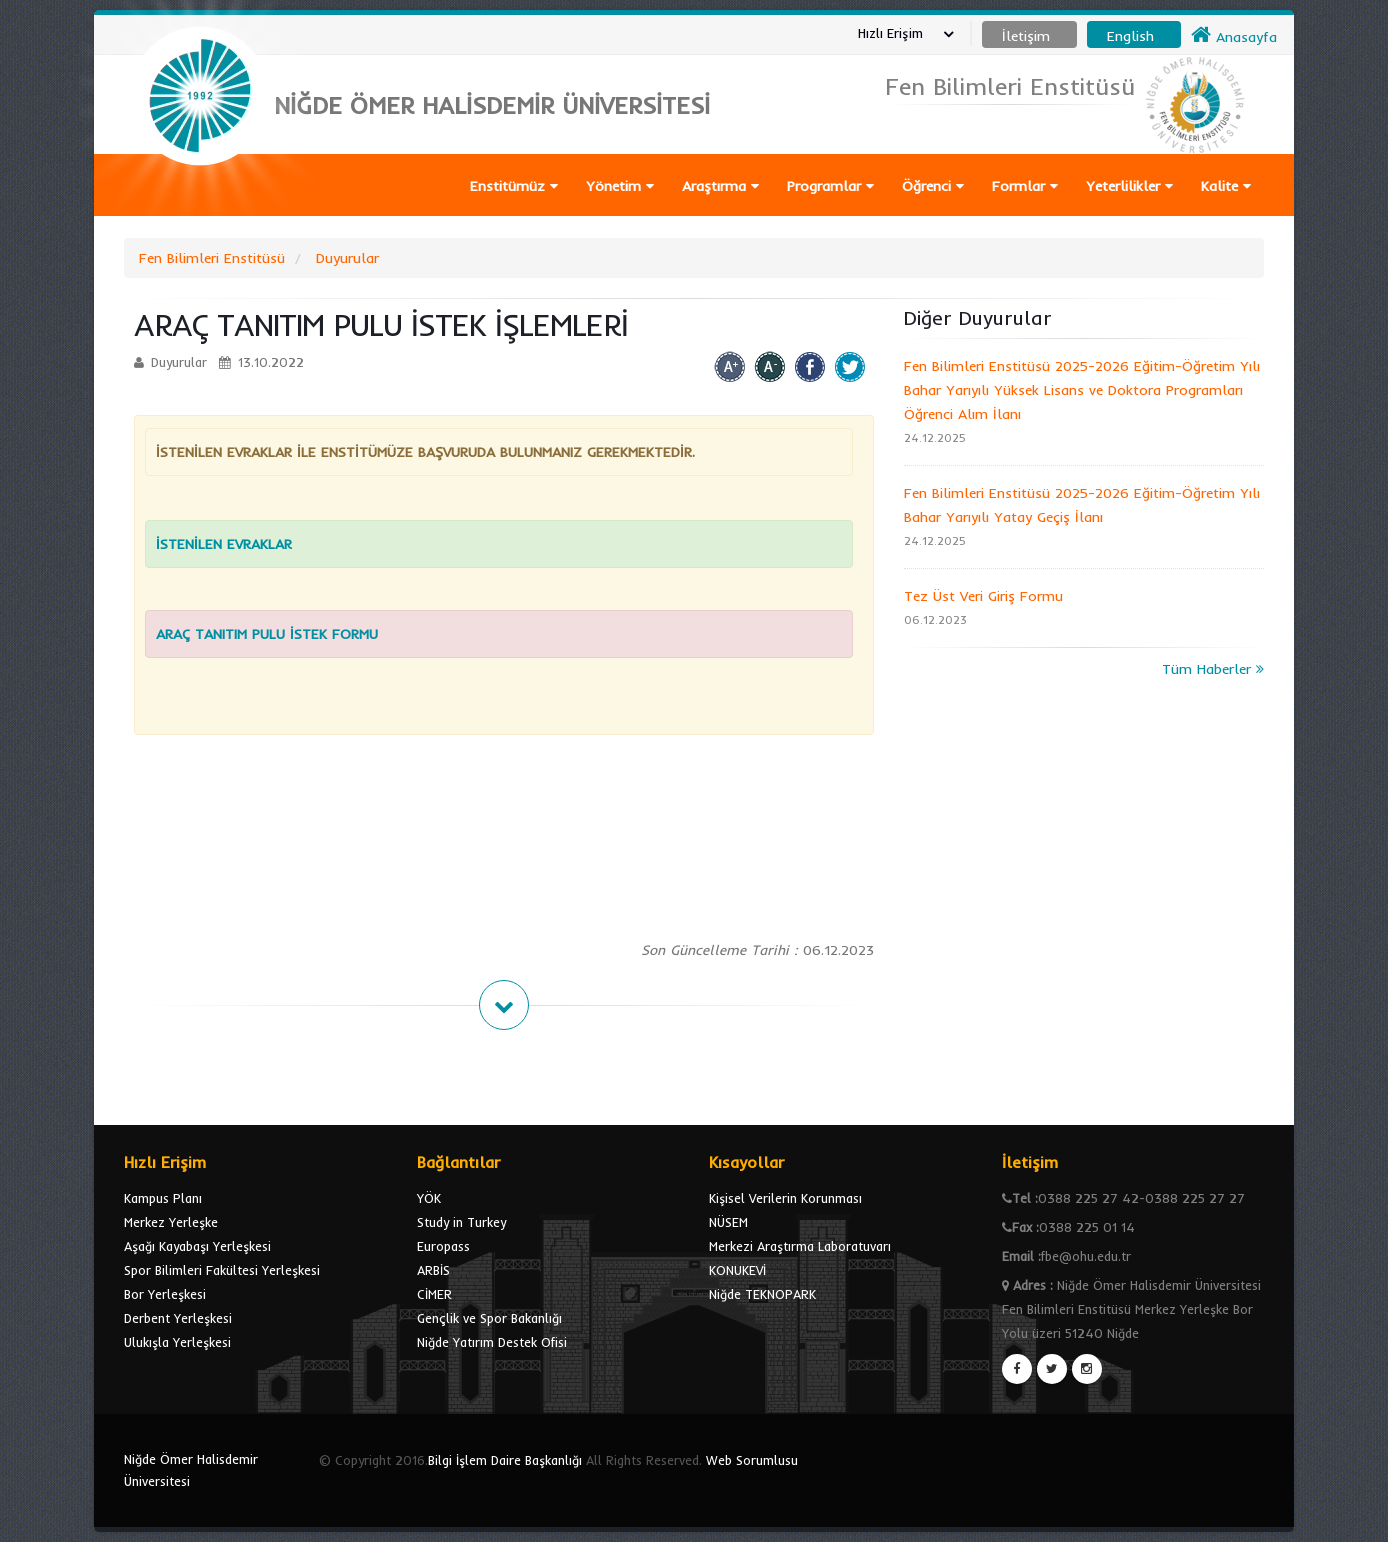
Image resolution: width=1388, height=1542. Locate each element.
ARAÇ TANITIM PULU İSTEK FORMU (267, 634)
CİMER (434, 1294)
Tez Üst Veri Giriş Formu (983, 596)
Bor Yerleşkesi (165, 1294)
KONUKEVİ (737, 1270)
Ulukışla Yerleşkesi (177, 1342)
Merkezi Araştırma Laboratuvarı (800, 1246)
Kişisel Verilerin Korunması (785, 1198)
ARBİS (433, 1270)
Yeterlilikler (1129, 186)
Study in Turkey (461, 1222)
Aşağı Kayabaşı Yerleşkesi (197, 1246)
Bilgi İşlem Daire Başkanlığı (505, 1460)
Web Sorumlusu (752, 1460)
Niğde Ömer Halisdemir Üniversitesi (191, 1470)
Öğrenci (933, 186)
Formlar (1025, 186)
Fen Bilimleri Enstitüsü (212, 258)
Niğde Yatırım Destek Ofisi (492, 1342)
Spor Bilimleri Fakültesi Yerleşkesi (222, 1270)
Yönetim (620, 186)
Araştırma (720, 186)
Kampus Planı (163, 1198)
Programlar (830, 186)
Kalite (1226, 186)
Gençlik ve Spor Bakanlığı (489, 1318)
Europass (443, 1246)
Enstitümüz (514, 186)
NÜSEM (728, 1222)
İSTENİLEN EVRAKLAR (226, 544)
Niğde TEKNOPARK (762, 1294)
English (1130, 36)
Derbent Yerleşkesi (178, 1318)
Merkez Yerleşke (171, 1222)
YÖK (429, 1198)
